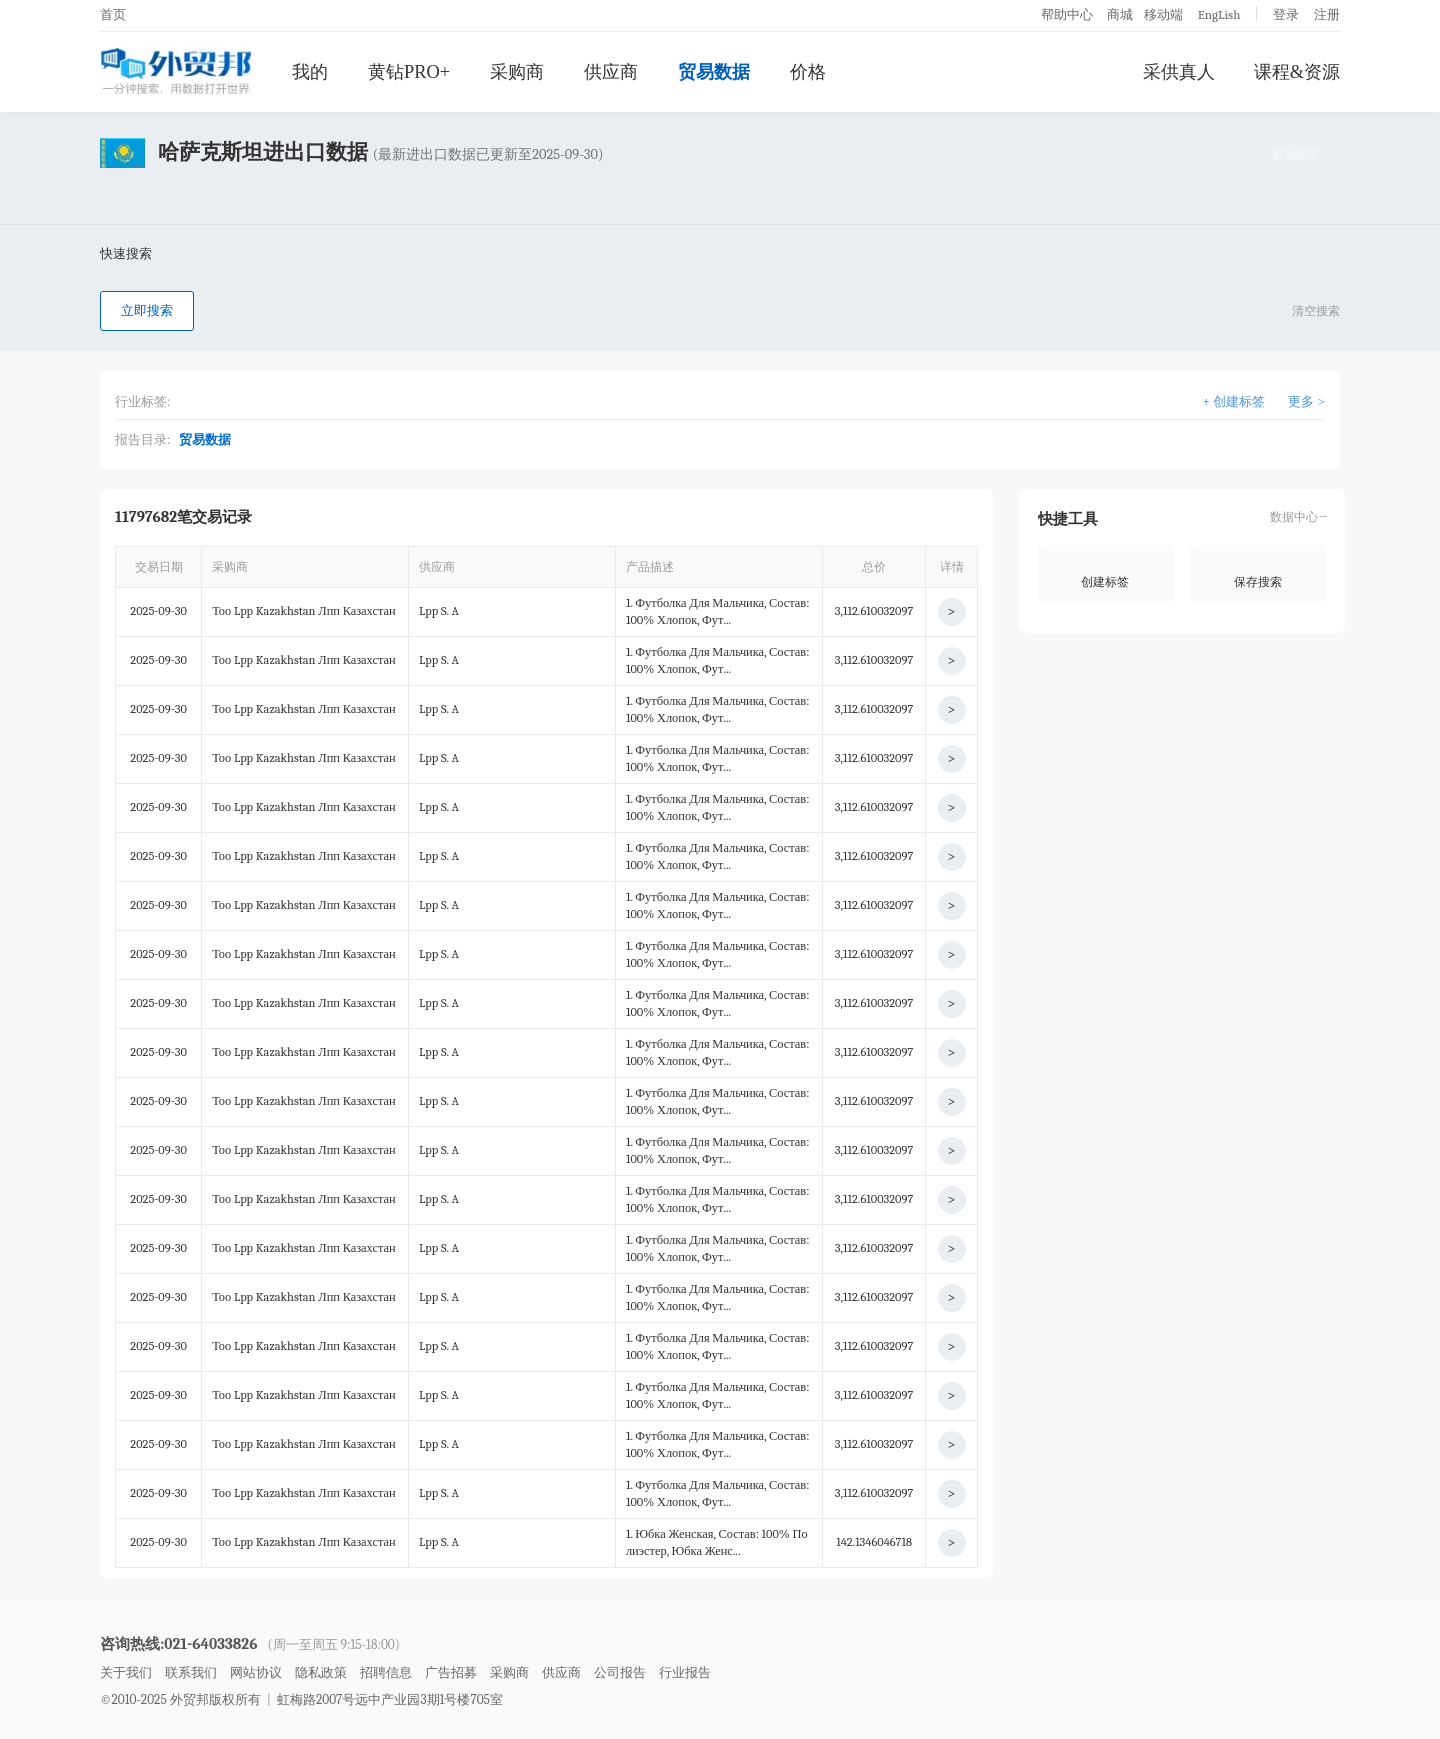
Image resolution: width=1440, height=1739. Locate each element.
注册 (1327, 14)
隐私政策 (321, 1672)
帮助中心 (1067, 14)
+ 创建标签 (1234, 401)
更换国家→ (1301, 154)
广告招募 (451, 1672)
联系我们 (191, 1672)
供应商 (611, 72)
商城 (1120, 14)
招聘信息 (386, 1672)
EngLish (1219, 14)
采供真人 (1179, 72)
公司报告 (620, 1672)
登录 (1286, 14)
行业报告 (685, 1672)
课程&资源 (1297, 72)
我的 (310, 72)
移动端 (1163, 14)
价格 (808, 72)
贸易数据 (714, 72)
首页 (113, 14)
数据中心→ (1299, 517)
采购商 (517, 72)
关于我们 (126, 1672)
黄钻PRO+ (409, 72)
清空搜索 (1316, 311)
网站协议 (256, 1672)
